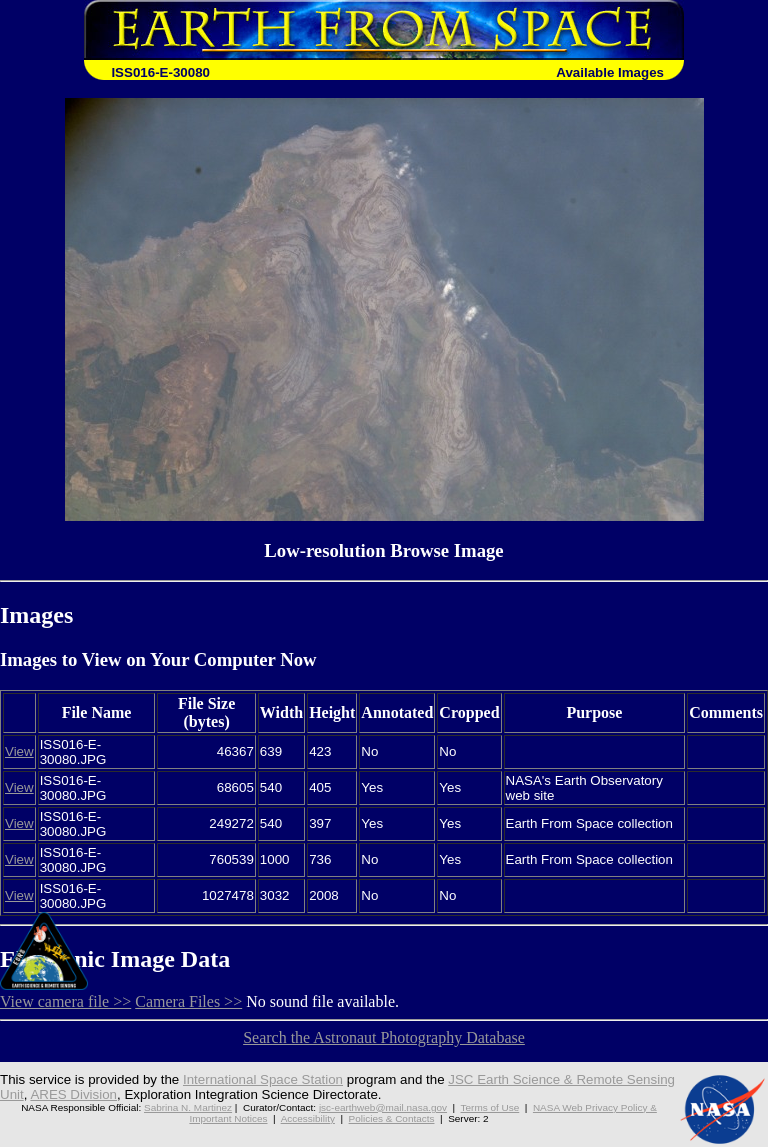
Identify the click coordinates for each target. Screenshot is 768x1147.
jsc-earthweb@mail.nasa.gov (383, 1107)
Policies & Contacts (392, 1118)
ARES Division (73, 1094)
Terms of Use (490, 1107)
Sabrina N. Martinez (188, 1107)
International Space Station (263, 1079)
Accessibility (308, 1118)
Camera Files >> (188, 1001)
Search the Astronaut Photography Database (384, 1037)
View (19, 751)
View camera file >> (65, 1001)
